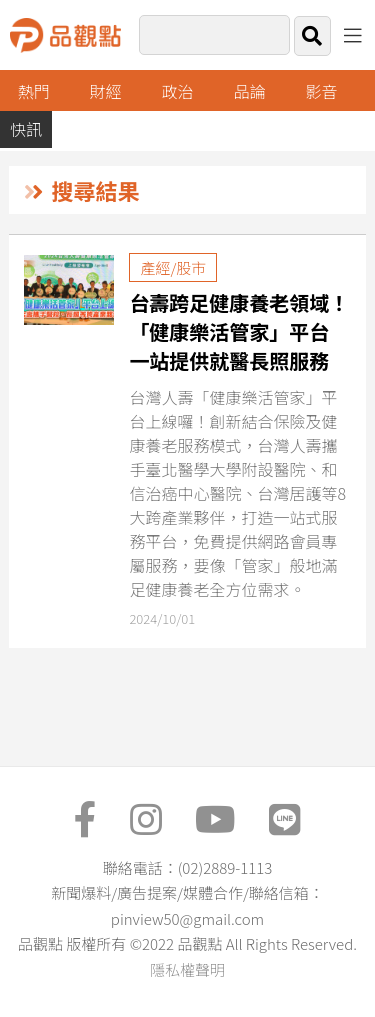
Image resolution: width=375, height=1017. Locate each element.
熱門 (34, 91)
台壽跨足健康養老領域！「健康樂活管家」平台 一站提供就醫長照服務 (239, 331)
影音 (321, 91)
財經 (106, 91)
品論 (250, 91)
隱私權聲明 (187, 969)
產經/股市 (173, 267)
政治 (178, 91)
